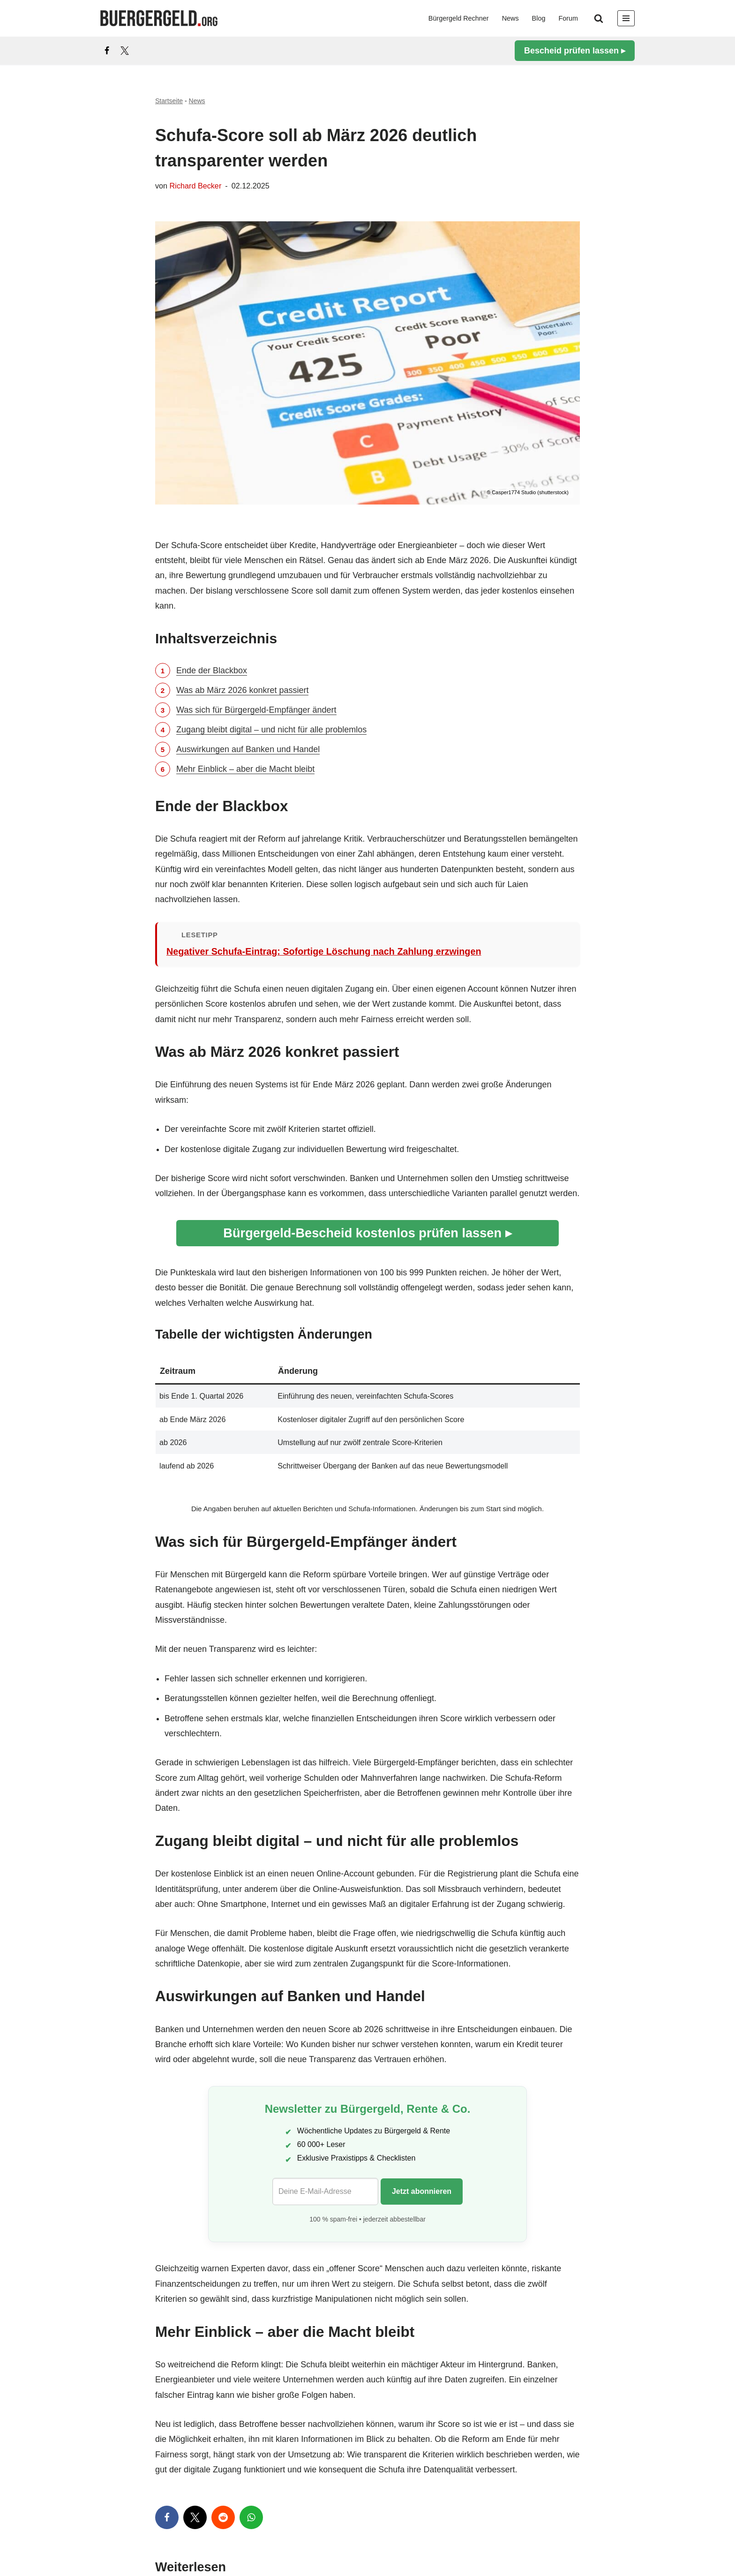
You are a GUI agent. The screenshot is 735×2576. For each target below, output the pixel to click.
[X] (124, 50)
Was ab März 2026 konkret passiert (242, 690)
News (510, 18)
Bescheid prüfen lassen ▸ (574, 50)
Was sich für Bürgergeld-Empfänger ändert (256, 710)
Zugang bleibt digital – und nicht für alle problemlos (271, 729)
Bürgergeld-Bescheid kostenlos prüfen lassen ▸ (367, 1233)
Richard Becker (196, 185)
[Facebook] (106, 50)
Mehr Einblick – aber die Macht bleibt (245, 769)
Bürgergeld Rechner (458, 18)
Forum (568, 18)
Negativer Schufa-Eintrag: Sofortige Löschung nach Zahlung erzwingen (323, 951)
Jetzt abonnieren (421, 2191)
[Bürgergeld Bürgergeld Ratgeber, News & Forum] (159, 18)
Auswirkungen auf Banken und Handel (248, 749)
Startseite (169, 101)
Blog (539, 18)
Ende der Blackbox (211, 670)
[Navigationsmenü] (626, 18)
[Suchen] (598, 18)
